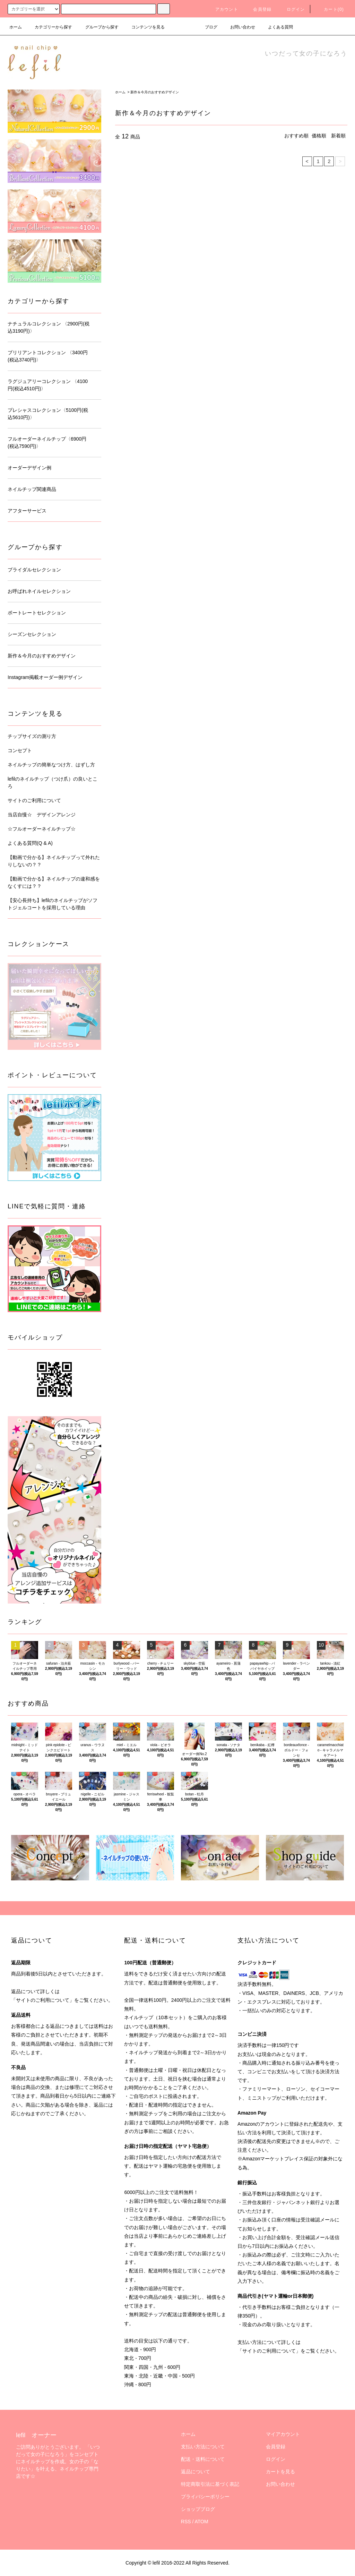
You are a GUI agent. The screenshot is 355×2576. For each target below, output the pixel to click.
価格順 (319, 135)
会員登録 (258, 9)
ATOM (201, 2521)
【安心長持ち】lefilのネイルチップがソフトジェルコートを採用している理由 (52, 904)
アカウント (222, 9)
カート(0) (329, 9)
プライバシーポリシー (205, 2496)
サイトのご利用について (34, 800)
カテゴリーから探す (49, 27)
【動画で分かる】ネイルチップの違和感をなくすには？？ (54, 882)
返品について (195, 2471)
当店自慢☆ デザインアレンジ (42, 814)
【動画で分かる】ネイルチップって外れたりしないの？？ (54, 861)
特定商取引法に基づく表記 (210, 2484)
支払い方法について (203, 2446)
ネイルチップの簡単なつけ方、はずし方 (51, 764)
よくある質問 (276, 27)
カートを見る (280, 2471)
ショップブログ (198, 2509)
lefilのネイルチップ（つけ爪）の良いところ (52, 782)
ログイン (291, 9)
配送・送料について (203, 2459)
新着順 (338, 135)
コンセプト (20, 750)
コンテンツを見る (144, 27)
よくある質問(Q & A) (30, 843)
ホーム (15, 27)
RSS (186, 2521)
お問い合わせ (238, 27)
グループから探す (98, 27)
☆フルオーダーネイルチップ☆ (42, 829)
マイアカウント (283, 2434)
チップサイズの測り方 (32, 736)
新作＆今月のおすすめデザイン (154, 92)
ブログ (207, 27)
